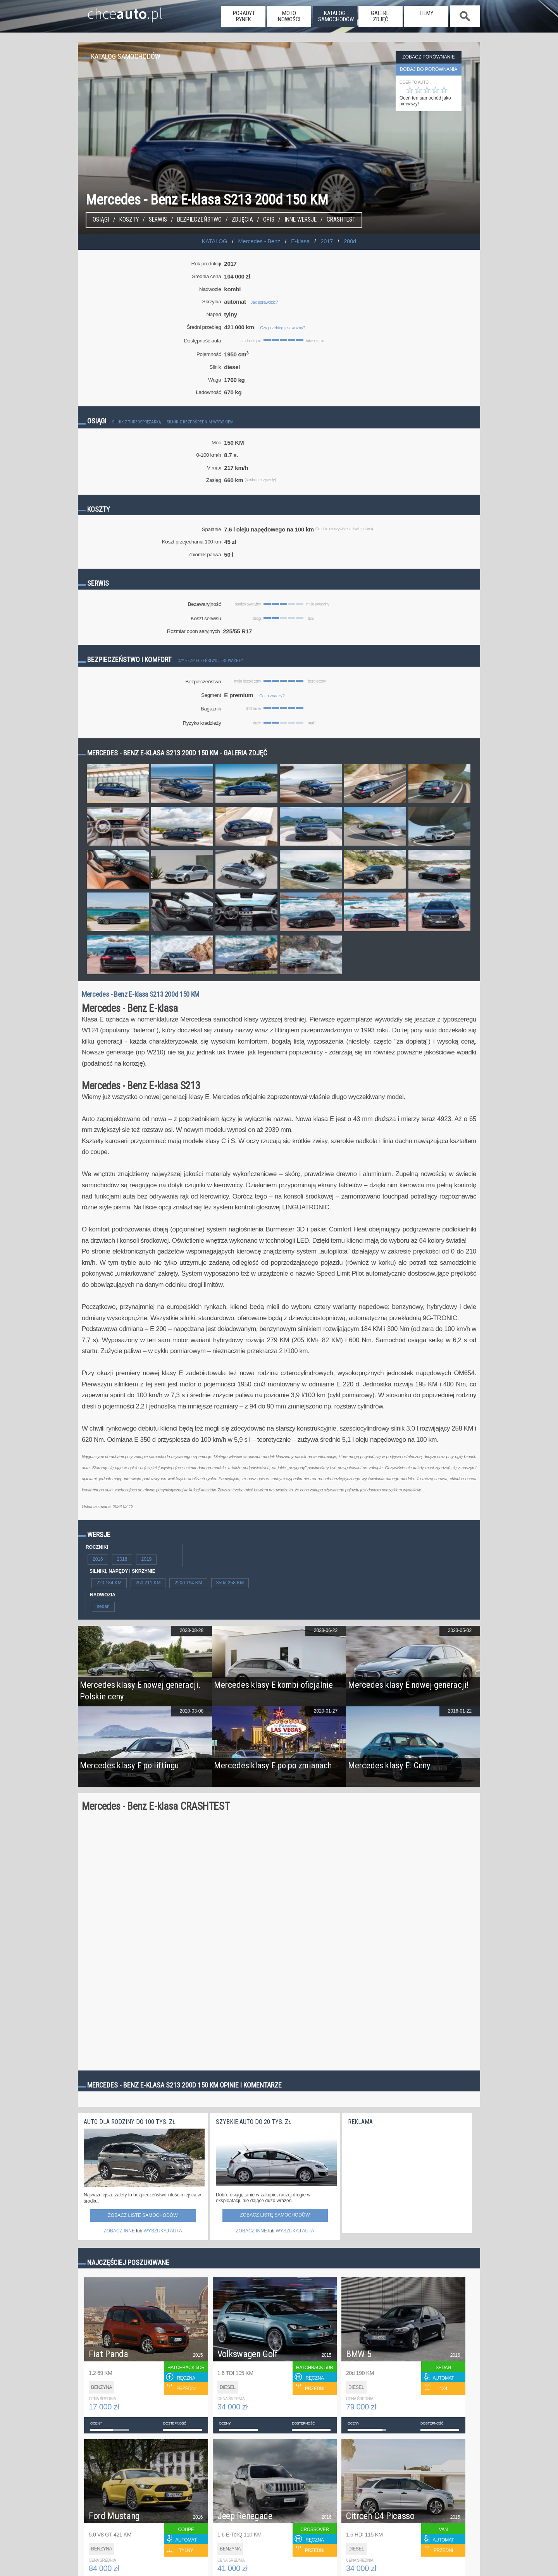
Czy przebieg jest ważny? (282, 327)
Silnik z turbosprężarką (136, 422)
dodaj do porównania (429, 69)
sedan (103, 1606)
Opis (268, 219)
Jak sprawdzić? (264, 302)
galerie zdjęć (380, 16)
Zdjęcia (242, 219)
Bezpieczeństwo (199, 219)
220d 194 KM (188, 1582)
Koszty (129, 219)
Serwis (158, 219)
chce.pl (115, 10)
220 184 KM (109, 1582)
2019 (146, 1559)
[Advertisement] (406, 2177)
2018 (122, 1559)
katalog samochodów (336, 16)
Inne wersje (300, 219)
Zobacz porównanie (428, 57)
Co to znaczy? (271, 695)
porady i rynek (243, 16)
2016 (98, 1559)
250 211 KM (148, 1582)
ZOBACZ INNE (119, 2231)
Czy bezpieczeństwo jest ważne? (210, 660)
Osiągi (101, 219)
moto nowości (289, 16)
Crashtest (341, 219)
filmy (426, 13)
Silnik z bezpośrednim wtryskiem (200, 422)
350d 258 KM (230, 1582)
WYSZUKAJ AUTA (163, 2231)
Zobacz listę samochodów (142, 2215)
